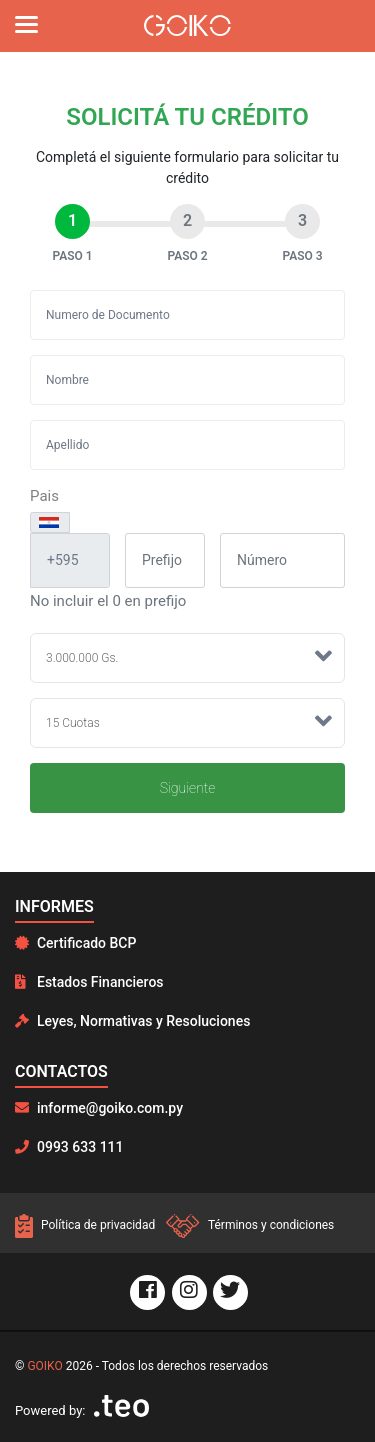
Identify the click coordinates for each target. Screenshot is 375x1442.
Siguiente (188, 788)
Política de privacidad (86, 1225)
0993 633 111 (69, 1147)
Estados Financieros (89, 982)
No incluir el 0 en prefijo (108, 601)
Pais (44, 496)
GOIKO (44, 1366)
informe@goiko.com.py (99, 1108)
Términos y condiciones (250, 1225)
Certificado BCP (75, 943)
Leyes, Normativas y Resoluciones (132, 1021)
